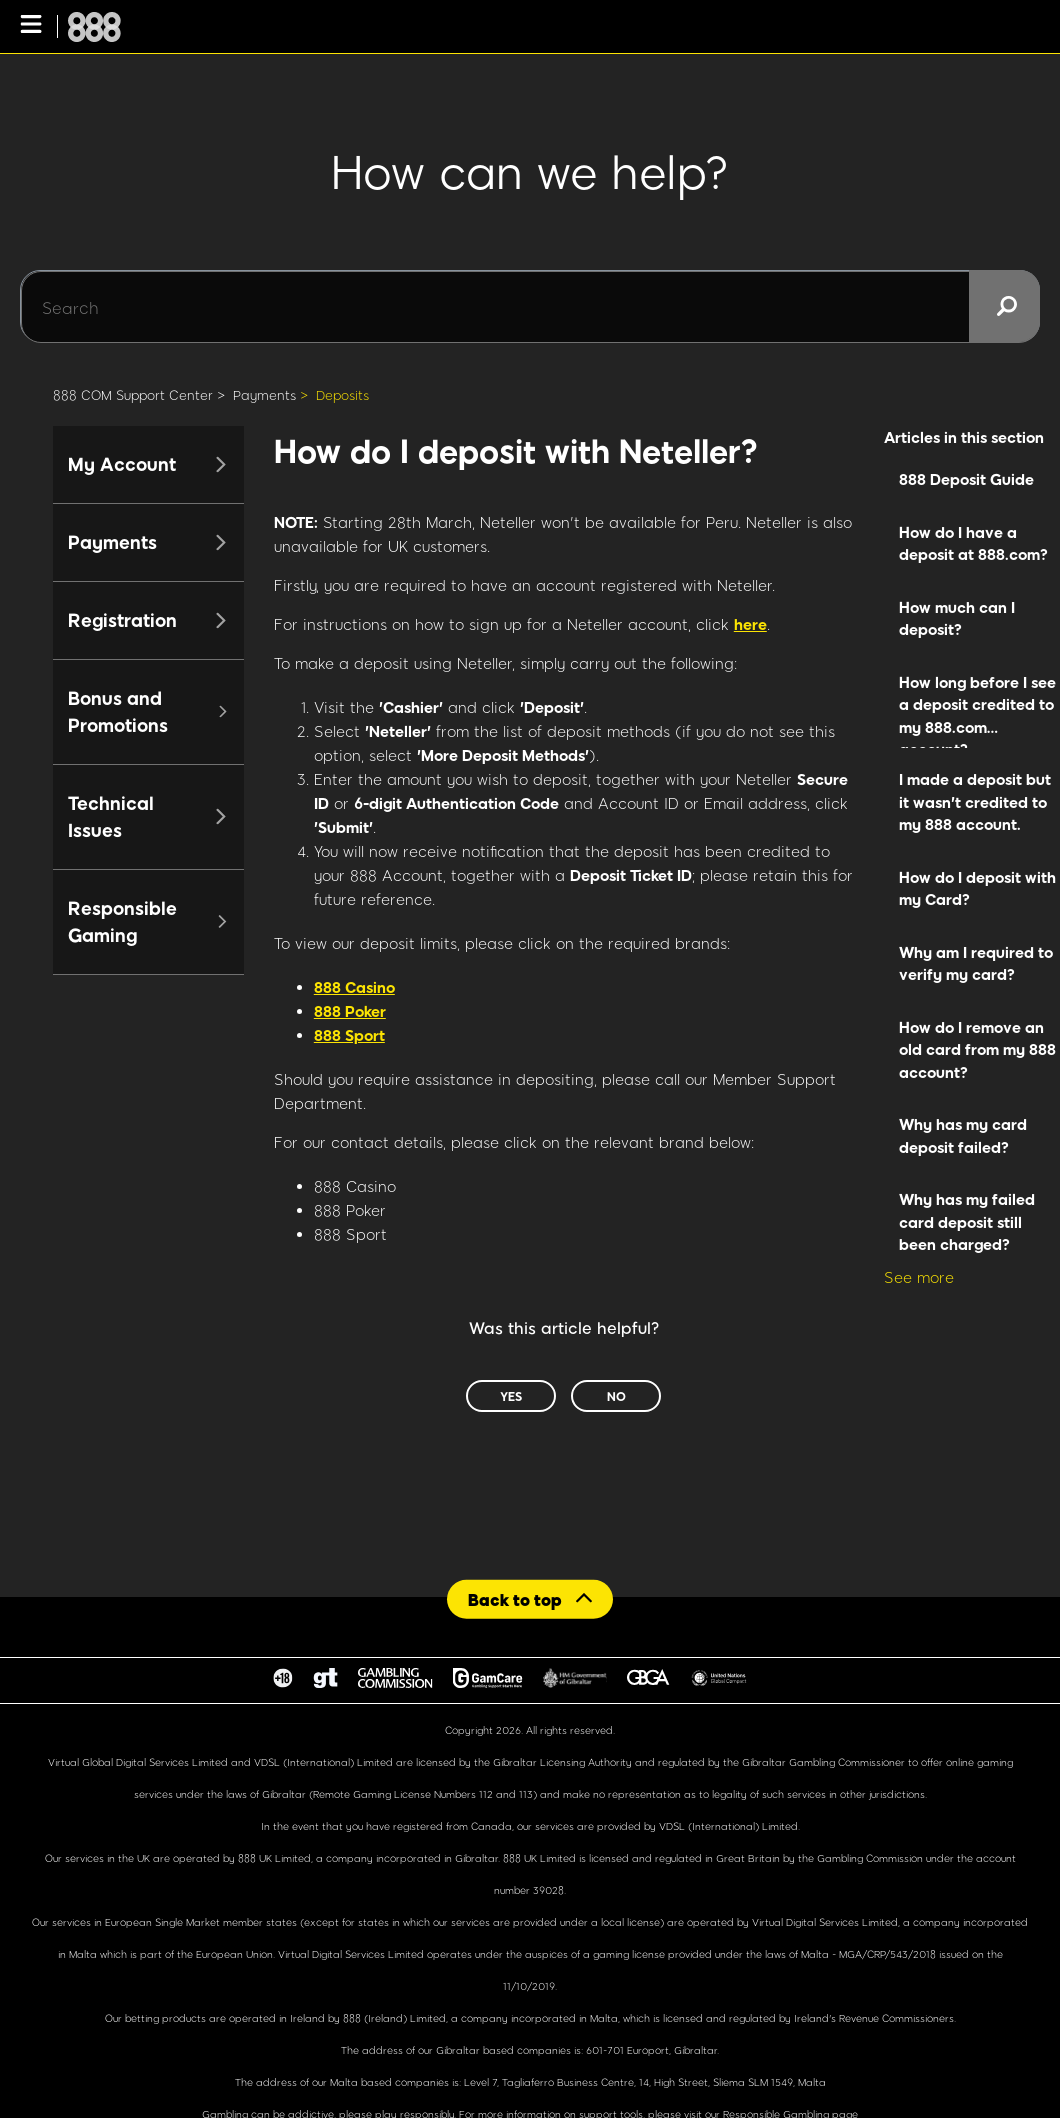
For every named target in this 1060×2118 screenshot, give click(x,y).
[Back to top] (530, 1598)
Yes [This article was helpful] (511, 1396)
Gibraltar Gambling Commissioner (823, 1762)
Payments (264, 395)
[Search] (530, 307)
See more (919, 1277)
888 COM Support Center (133, 395)
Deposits (342, 395)
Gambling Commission (871, 1858)
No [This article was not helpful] (616, 1396)
